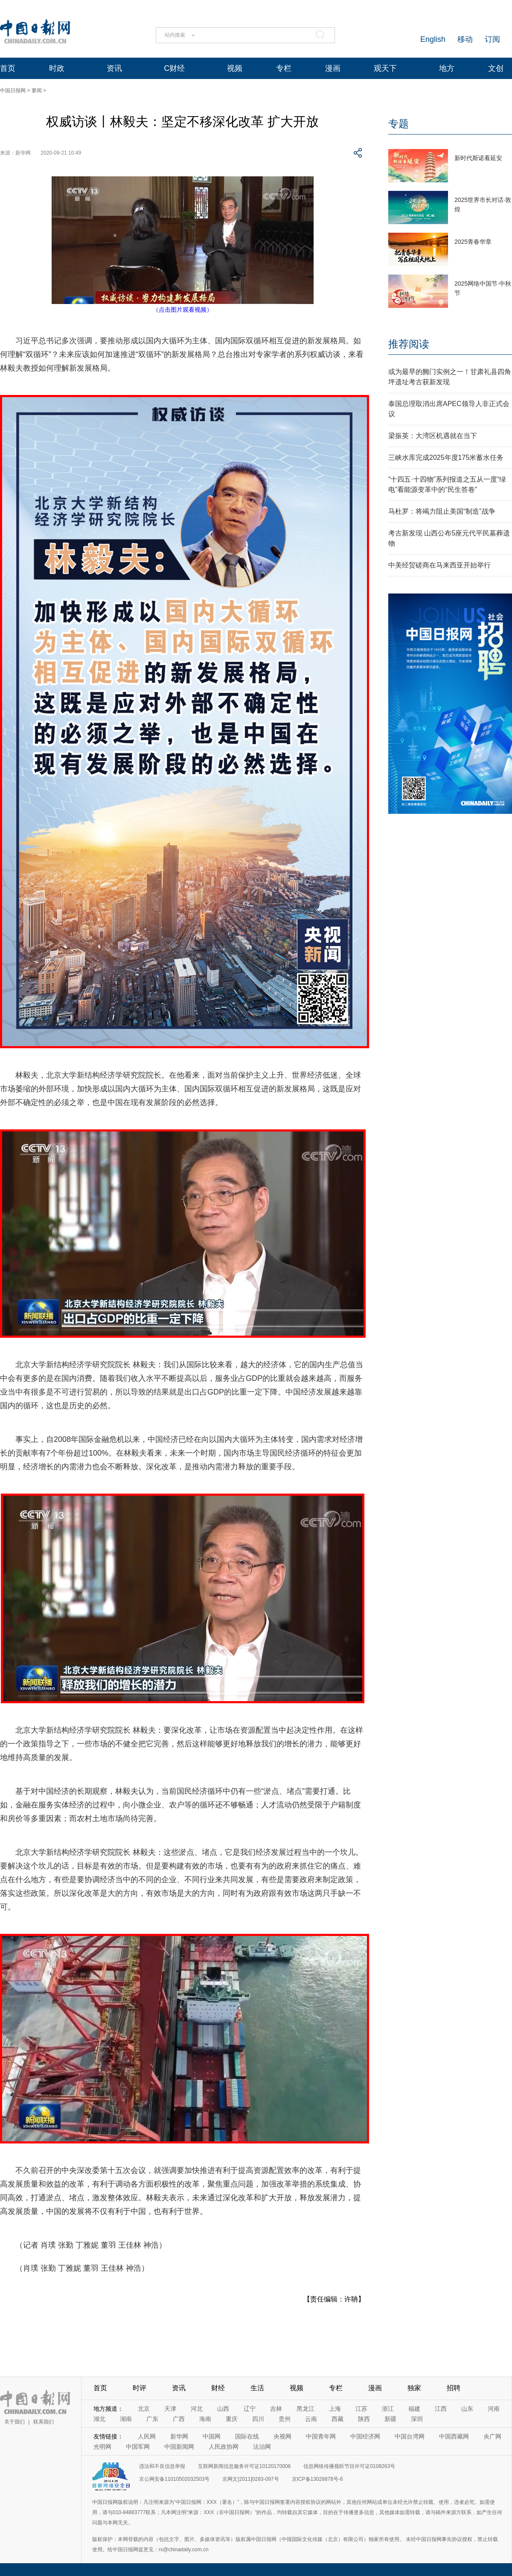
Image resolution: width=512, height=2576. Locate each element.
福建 (414, 2408)
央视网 (282, 2436)
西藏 (337, 2418)
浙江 (388, 2408)
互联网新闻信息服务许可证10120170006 (244, 2466)
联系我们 (43, 2422)
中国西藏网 (454, 2436)
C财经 (174, 68)
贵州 (285, 2418)
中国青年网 (321, 2436)
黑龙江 (305, 2408)
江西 (441, 2408)
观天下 (385, 68)
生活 (257, 2388)
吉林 (276, 2408)
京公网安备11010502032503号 (174, 2479)
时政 (56, 68)
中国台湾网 (410, 2436)
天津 (170, 2408)
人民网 (147, 2436)
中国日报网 (13, 91)
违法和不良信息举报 (162, 2466)
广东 (152, 2418)
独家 (414, 2388)
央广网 (492, 2436)
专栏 (283, 68)
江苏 (361, 2408)
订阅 (492, 39)
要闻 (37, 91)
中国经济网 (365, 2436)
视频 (234, 68)
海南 (205, 2418)
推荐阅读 (408, 344)
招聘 (453, 2388)
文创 (495, 68)
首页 (7, 68)
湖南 (126, 2418)
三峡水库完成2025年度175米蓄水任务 (445, 457)
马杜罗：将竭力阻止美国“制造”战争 (441, 511)
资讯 (114, 68)
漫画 (332, 68)
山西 (223, 2408)
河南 (494, 2408)
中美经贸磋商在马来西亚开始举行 (439, 565)
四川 (258, 2418)
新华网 (179, 2436)
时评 (139, 2388)
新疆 (390, 2418)
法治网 (262, 2446)
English (432, 39)
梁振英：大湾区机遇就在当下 (432, 435)
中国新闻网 (179, 2446)
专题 (398, 123)
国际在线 (247, 2436)
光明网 (102, 2446)
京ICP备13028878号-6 (317, 2479)
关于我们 (14, 2422)
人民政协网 (224, 2446)
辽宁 (250, 2408)
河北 (197, 2408)
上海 (335, 2408)
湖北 (99, 2418)
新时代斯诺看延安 (478, 158)
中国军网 (138, 2446)
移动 (465, 39)
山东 (467, 2408)
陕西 (364, 2418)
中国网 (212, 2436)
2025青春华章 (473, 241)
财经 (218, 2388)
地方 (446, 68)
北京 (144, 2408)
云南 (311, 2418)
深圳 (417, 2418)
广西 (179, 2418)
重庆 (232, 2418)
